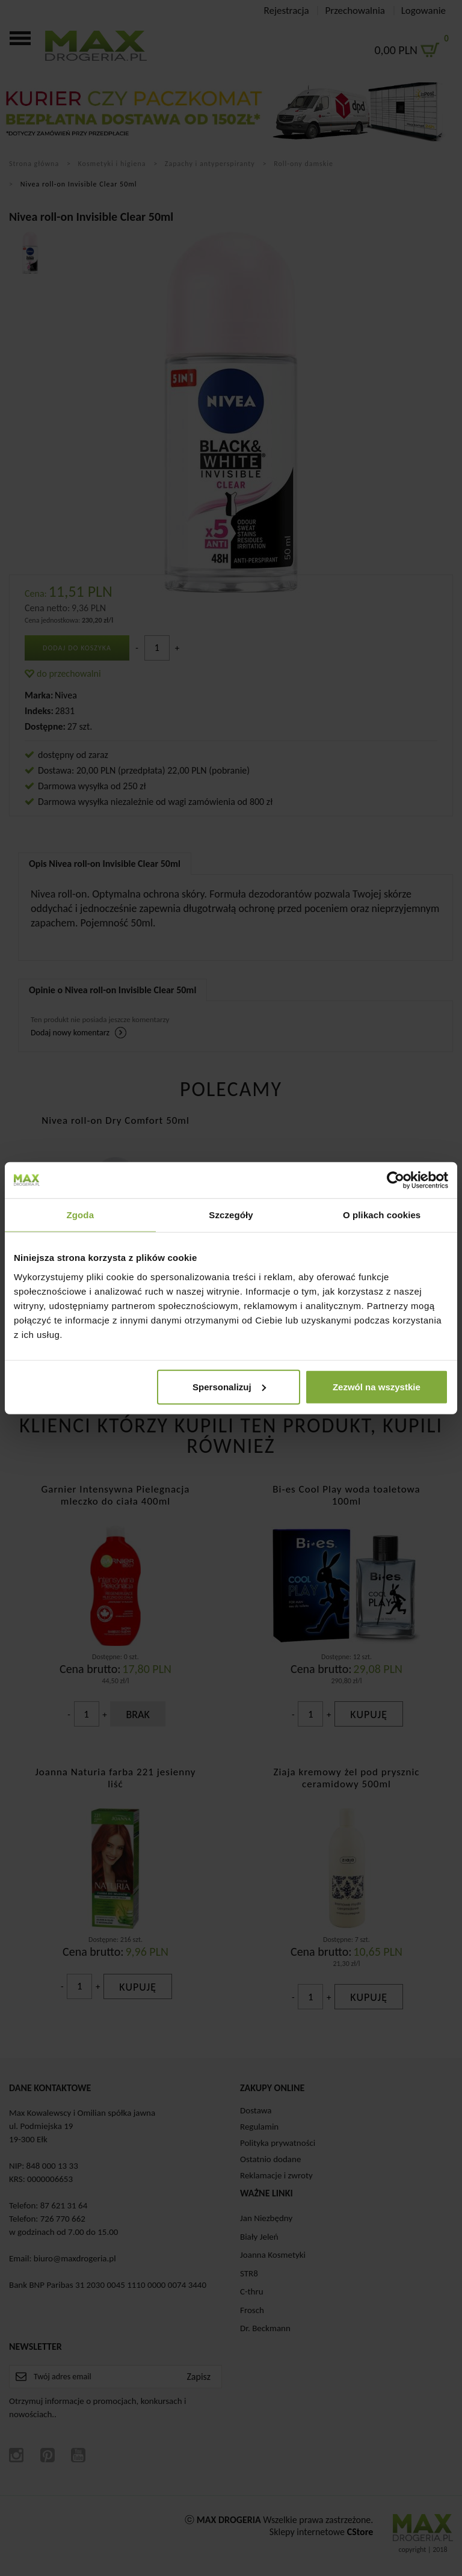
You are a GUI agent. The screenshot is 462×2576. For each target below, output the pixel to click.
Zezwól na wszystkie (376, 1386)
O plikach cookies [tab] (381, 1215)
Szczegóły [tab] (231, 1215)
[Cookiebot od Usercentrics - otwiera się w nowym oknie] (395, 1180)
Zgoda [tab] (80, 1215)
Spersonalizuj (229, 1386)
